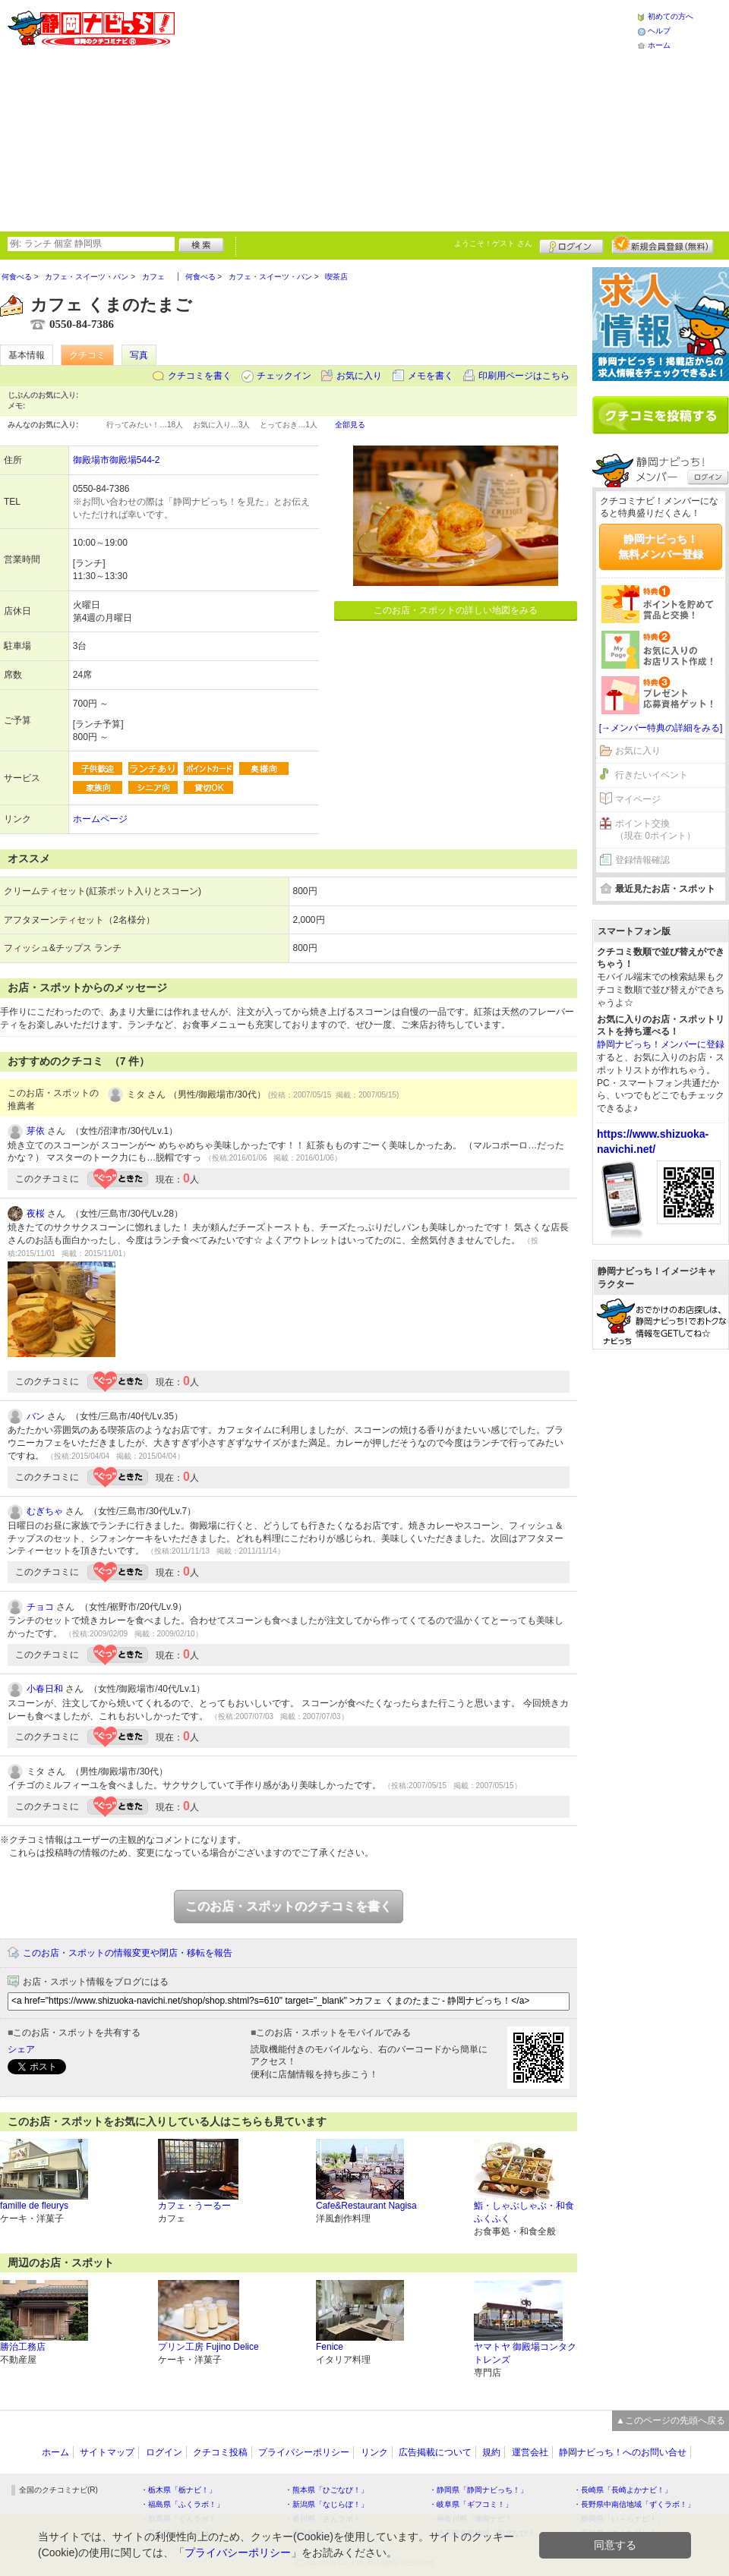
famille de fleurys (34, 2205)
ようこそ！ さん (493, 243)
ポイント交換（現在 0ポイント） (655, 830)
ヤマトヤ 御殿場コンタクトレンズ (525, 2353)
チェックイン (284, 375)
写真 (139, 355)
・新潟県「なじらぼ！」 (326, 2504)
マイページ (638, 799)
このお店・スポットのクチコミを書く (288, 1906)
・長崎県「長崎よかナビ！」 (622, 2490)
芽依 (36, 1131)
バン (36, 1416)
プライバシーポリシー (303, 2452)
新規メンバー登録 (662, 244)
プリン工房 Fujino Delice (208, 2346)
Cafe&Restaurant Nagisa (366, 2205)
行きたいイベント (651, 775)
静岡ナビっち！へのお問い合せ (622, 2452)
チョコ (40, 1606)
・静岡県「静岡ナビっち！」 (478, 2490)
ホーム (659, 45)
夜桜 (36, 1213)
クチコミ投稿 (220, 2452)
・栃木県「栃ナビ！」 (178, 2490)
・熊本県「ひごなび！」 (326, 2490)
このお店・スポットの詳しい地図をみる (456, 610)
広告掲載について (435, 2452)
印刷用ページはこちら (524, 375)
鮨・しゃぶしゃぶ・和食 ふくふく (524, 2212)
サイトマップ (107, 2452)
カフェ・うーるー (194, 2205)
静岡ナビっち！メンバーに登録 (660, 1044)
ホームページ (100, 819)
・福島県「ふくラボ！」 (182, 2504)
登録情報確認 (642, 860)
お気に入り (359, 375)
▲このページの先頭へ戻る (670, 2420)
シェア (21, 2049)
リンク (374, 2452)
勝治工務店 (23, 2346)
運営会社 (530, 2452)
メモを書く (430, 375)
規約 (491, 2452)
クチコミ (87, 355)
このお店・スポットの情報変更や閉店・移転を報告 (127, 1953)
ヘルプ (659, 31)
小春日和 (45, 1688)
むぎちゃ (45, 1511)
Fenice (329, 2346)
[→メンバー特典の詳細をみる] (661, 728)
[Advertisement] (369, 114)
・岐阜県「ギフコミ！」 (471, 2504)
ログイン (571, 244)
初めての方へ (670, 16)
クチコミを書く (200, 375)
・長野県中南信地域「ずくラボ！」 (634, 2504)
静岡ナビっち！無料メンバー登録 (660, 546)
